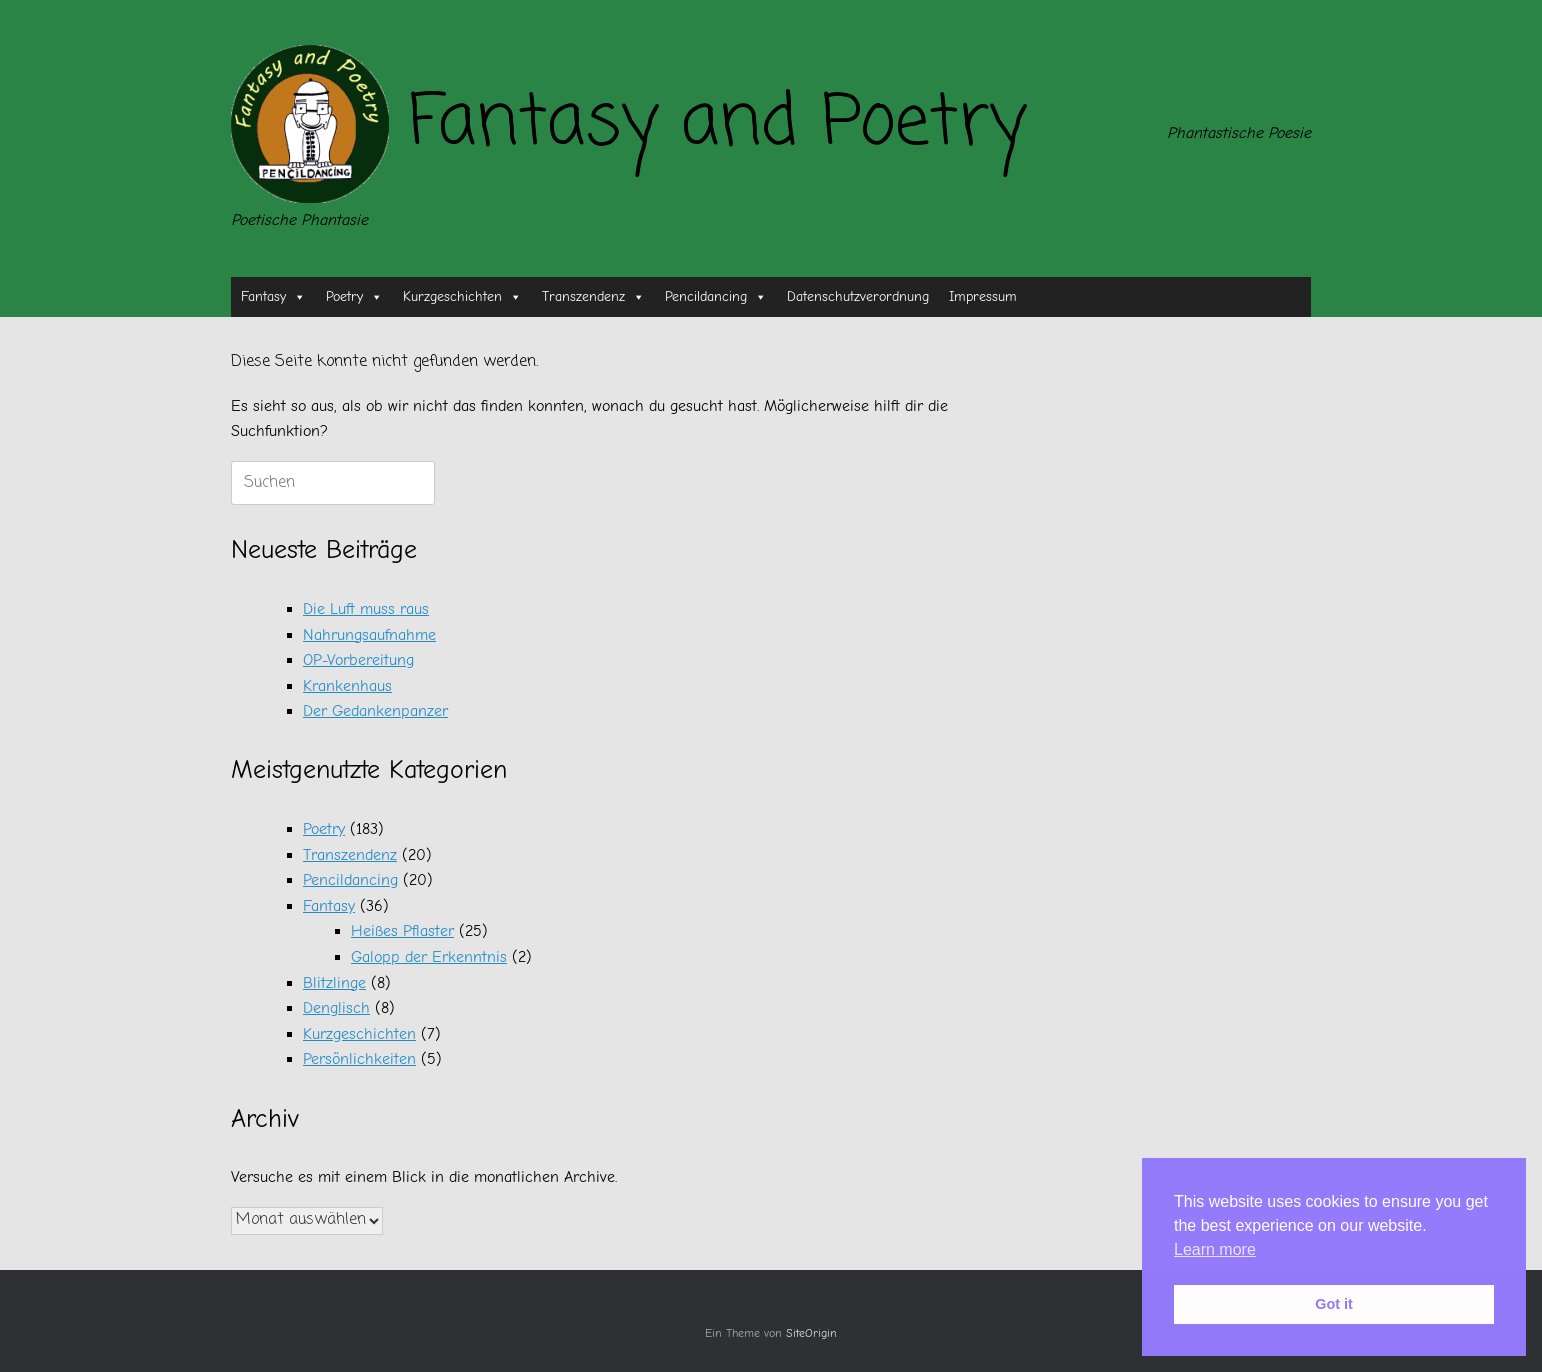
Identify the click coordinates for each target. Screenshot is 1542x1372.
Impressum (983, 296)
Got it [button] (1334, 1304)
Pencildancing (716, 297)
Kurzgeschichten (462, 297)
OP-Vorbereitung (358, 660)
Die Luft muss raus (366, 609)
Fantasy (273, 297)
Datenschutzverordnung (858, 296)
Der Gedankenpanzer (375, 711)
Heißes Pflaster (402, 931)
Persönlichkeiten (359, 1059)
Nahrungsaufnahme (369, 635)
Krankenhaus (347, 686)
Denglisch (336, 1008)
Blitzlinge (334, 983)
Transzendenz (593, 297)
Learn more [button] (1215, 1249)
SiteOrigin (811, 1333)
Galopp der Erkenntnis (429, 957)
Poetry (354, 297)
